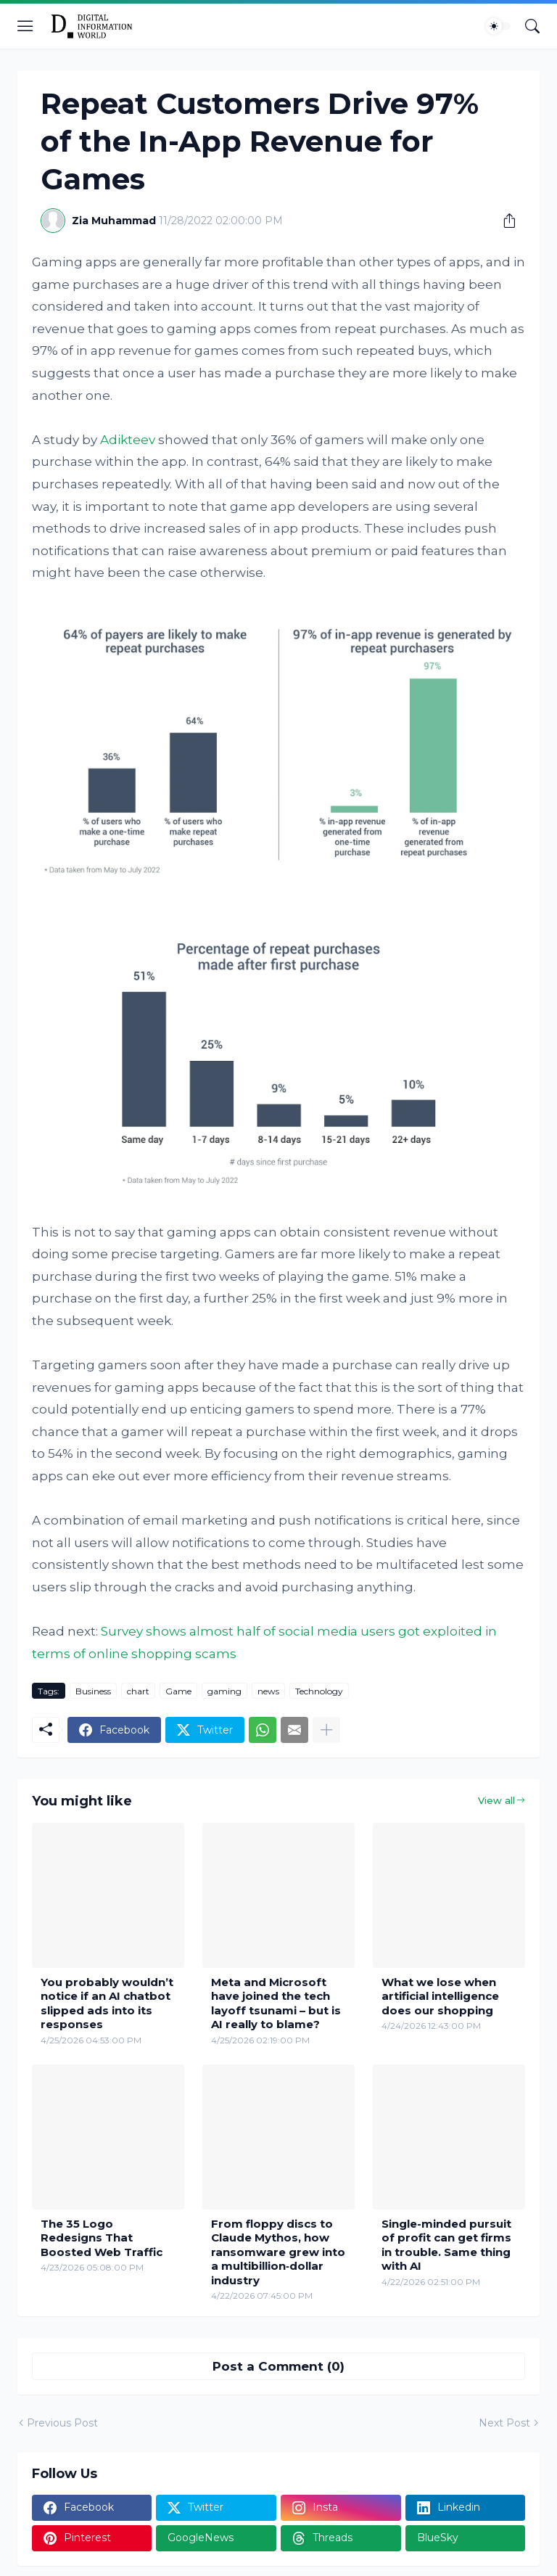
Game (178, 1691)
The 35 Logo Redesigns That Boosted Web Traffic (101, 2238)
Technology (319, 1691)
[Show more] (326, 1730)
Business (93, 1691)
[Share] (504, 220)
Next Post (504, 2422)
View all (496, 1800)
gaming (224, 1691)
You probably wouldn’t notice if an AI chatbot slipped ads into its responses (107, 2003)
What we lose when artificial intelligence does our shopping (440, 1996)
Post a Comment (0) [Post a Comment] (278, 2366)
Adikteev (127, 439)
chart (138, 1691)
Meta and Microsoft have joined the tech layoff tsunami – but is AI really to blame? (276, 2003)
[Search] (532, 26)
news (268, 1691)
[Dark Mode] (498, 26)
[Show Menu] (25, 26)
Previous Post (62, 2422)
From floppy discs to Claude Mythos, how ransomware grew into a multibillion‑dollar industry (278, 2252)
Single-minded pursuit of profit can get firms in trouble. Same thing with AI (446, 2245)
